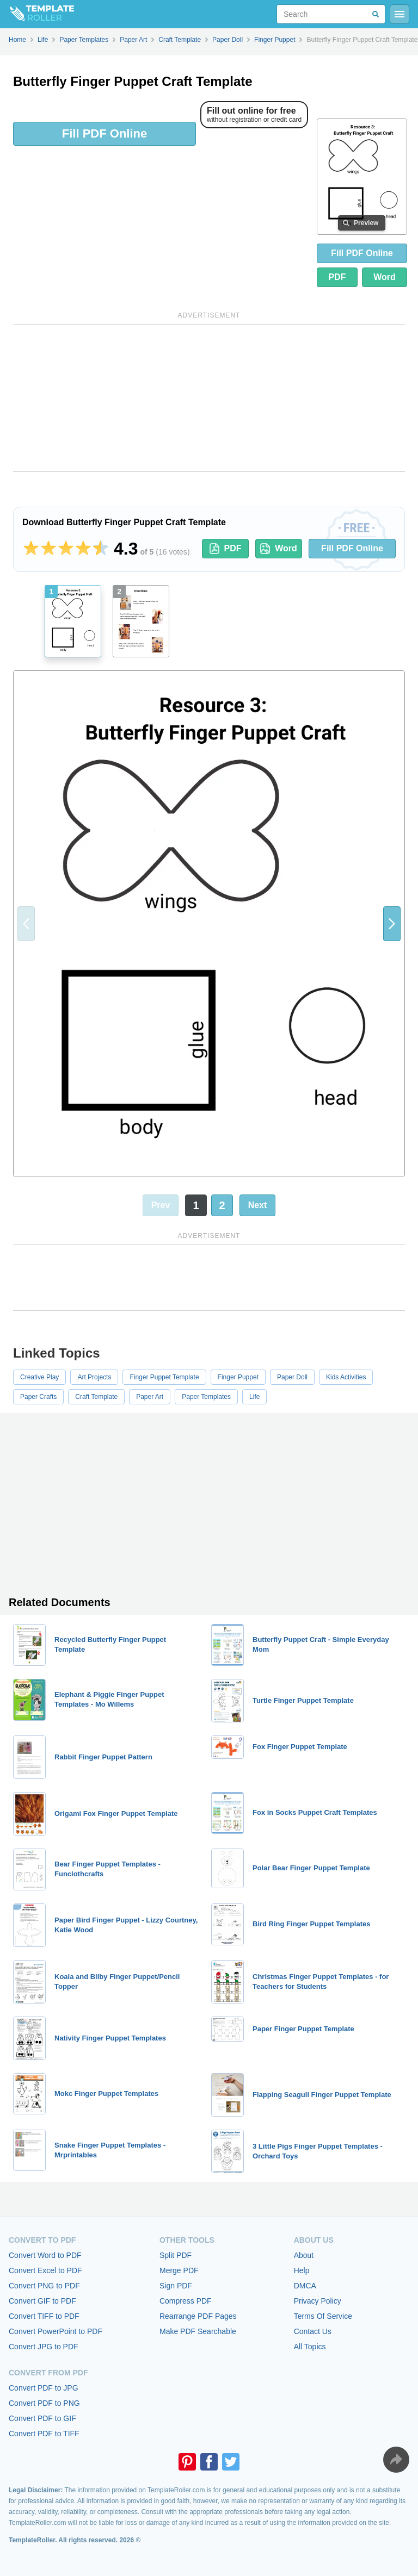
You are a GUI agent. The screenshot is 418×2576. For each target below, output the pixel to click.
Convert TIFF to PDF (44, 2316)
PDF (337, 277)
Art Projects (94, 1377)
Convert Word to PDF (45, 2255)
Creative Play (39, 1377)
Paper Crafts (38, 1397)
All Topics (310, 2346)
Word (384, 277)
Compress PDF (185, 2301)
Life (254, 1397)
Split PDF (175, 2255)
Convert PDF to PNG (44, 2403)
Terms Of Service (323, 2316)
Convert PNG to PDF (44, 2285)
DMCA (305, 2285)
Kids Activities (346, 1377)
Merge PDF (179, 2270)
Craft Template (96, 1397)
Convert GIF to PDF (42, 2301)
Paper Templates (206, 1397)
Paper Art (149, 1397)
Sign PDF (175, 2285)
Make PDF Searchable (197, 2331)
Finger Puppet (238, 1377)
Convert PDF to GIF (42, 2418)
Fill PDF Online (104, 133)
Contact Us (312, 2331)
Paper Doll (292, 1377)
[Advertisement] (209, 398)
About (304, 2255)
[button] (392, 923)
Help (302, 2270)
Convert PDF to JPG (43, 2388)
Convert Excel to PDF (45, 2270)
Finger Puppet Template (164, 1377)
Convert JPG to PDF (43, 2346)
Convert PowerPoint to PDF (55, 2331)
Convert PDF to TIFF (44, 2433)
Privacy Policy (317, 2301)
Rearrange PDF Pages (198, 2316)
